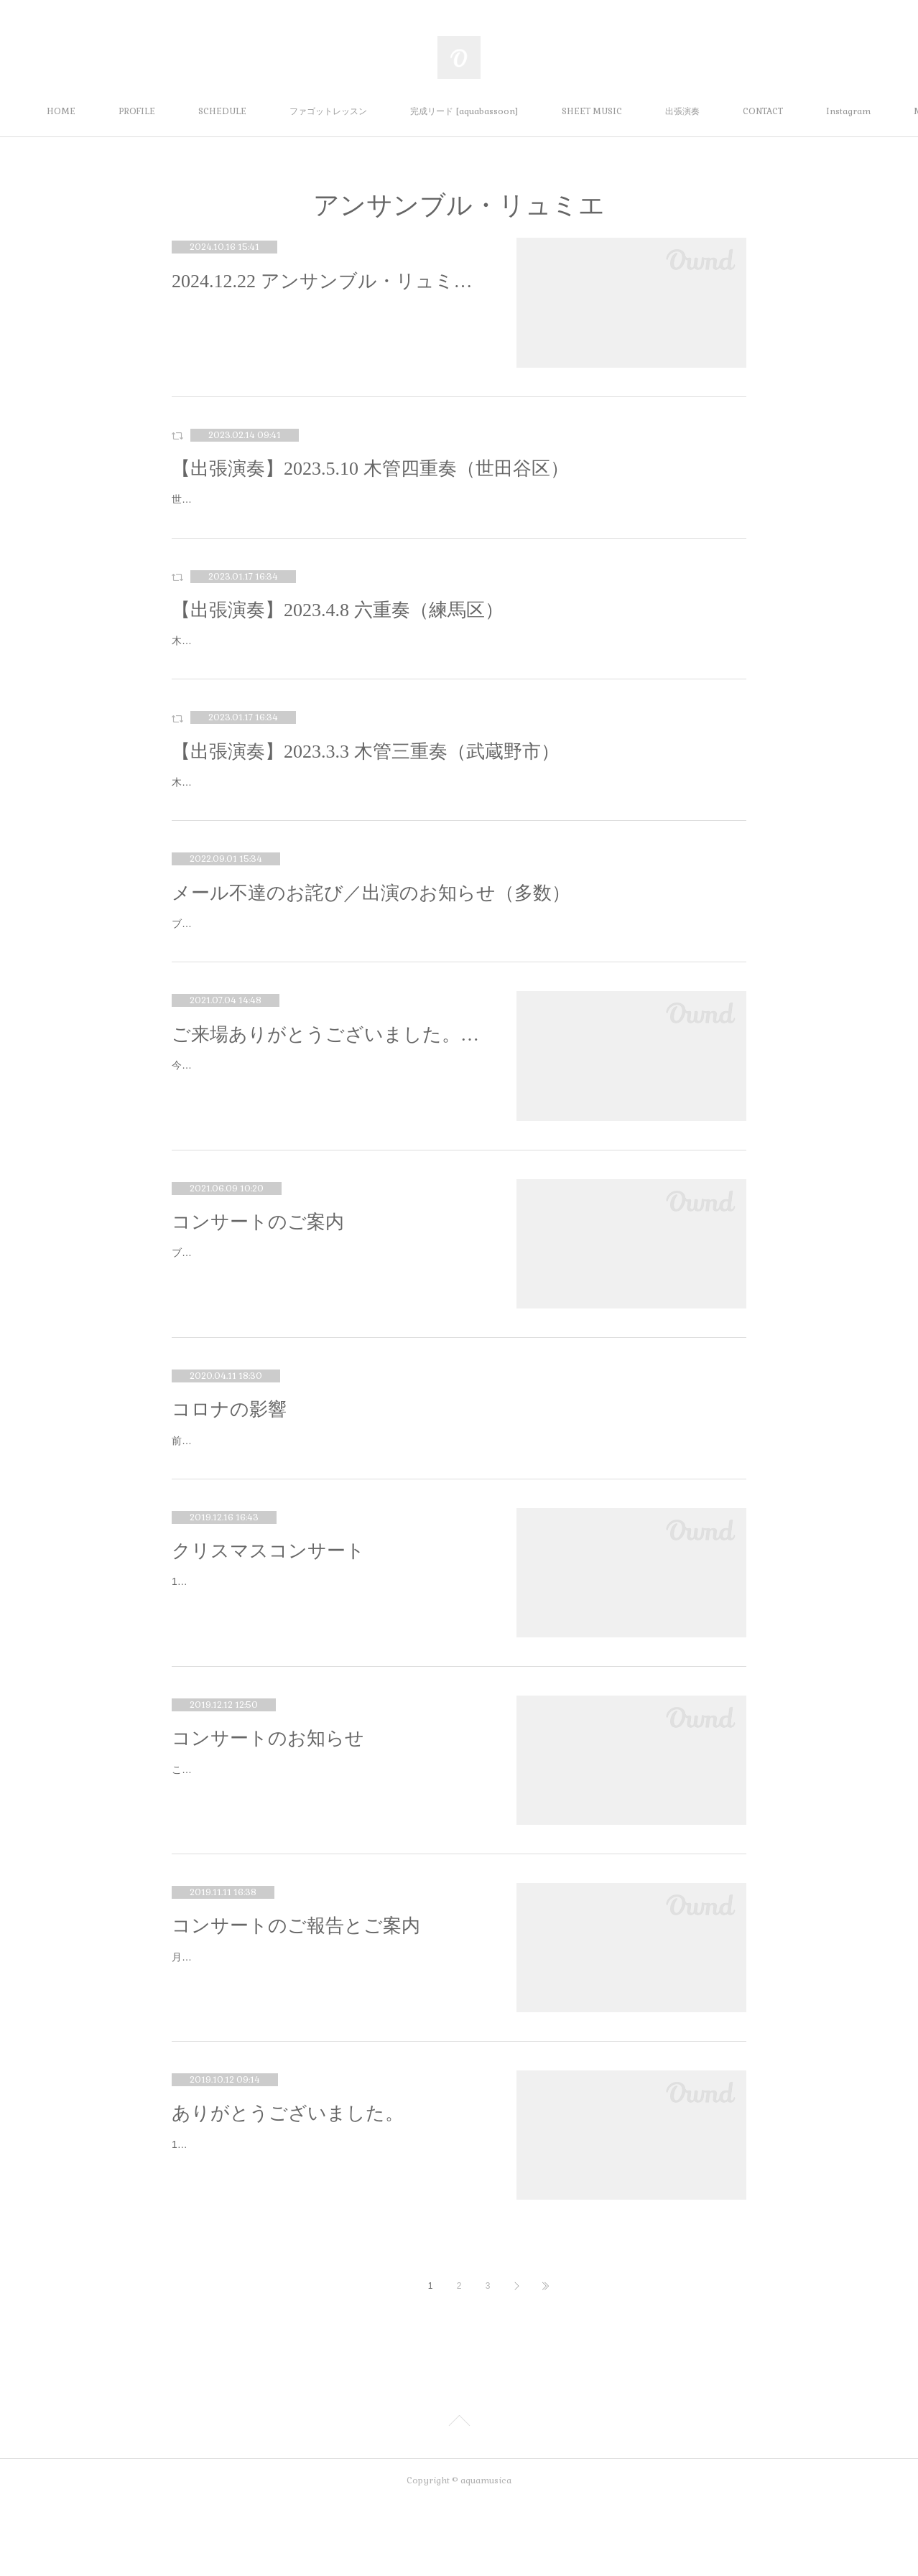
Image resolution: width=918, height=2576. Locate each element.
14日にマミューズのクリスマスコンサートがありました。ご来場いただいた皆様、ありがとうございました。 (328, 1663)
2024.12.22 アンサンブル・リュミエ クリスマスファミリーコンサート (330, 281)
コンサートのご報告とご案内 (296, 1998)
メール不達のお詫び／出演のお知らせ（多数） (371, 929)
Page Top (459, 2495)
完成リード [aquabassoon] (509, 111)
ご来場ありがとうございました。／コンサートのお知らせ (330, 1088)
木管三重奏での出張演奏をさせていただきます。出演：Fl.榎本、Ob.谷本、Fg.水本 (358, 818)
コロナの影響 (229, 1463)
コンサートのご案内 (258, 1275)
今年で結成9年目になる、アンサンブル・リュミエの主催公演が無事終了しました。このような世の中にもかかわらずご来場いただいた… (327, 1128)
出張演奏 (727, 111)
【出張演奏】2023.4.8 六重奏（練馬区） (338, 628)
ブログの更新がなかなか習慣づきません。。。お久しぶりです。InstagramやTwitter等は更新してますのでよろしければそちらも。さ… (329, 1316)
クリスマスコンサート (268, 1623)
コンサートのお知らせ (268, 1810)
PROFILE (181, 111)
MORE (800, 111)
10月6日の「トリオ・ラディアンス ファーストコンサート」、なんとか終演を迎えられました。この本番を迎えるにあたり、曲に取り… (327, 2226)
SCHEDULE (267, 111)
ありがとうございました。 (288, 2185)
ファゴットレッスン (373, 111)
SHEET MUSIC (636, 111)
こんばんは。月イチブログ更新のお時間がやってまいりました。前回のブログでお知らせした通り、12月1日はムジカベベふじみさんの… (327, 1850)
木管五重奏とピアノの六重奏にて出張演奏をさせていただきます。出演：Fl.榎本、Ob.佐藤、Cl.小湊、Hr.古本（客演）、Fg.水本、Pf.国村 (456, 667)
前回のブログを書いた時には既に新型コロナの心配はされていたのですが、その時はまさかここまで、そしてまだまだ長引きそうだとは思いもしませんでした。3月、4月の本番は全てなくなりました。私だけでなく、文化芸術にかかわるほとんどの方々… (459, 1503)
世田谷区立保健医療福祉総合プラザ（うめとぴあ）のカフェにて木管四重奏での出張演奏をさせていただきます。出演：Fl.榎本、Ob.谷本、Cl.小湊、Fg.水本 (454, 508)
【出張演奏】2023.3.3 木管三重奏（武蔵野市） (366, 787)
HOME (105, 111)
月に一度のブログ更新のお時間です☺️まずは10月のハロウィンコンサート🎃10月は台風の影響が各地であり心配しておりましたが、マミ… (329, 2038)
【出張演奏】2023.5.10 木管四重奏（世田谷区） (370, 468)
